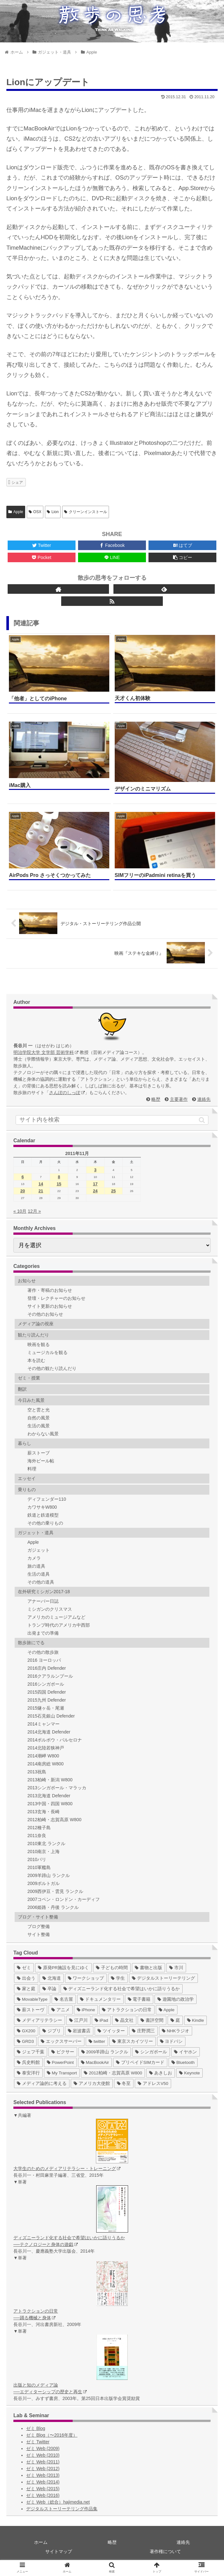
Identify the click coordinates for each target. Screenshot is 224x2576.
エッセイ (27, 1478)
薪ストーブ (38, 1452)
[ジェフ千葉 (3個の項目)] (30, 2052)
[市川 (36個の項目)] (176, 1967)
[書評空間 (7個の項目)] (152, 2020)
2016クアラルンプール (50, 1676)
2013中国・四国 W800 (50, 1803)
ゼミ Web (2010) (43, 2455)
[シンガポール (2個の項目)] (151, 2052)
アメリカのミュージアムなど (56, 1617)
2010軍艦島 (39, 1867)
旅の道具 (36, 1566)
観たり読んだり (33, 1334)
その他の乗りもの (45, 1523)
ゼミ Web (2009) (43, 2448)
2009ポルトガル (43, 1883)
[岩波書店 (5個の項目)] (79, 2030)
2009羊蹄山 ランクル (48, 1875)
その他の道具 (40, 1582)
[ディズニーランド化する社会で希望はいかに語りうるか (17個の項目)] (122, 1988)
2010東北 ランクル (46, 1843)
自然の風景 (38, 1417)
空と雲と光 (38, 1409)
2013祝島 (36, 1771)
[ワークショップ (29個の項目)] (86, 1978)
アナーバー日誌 (43, 1601)
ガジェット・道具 (36, 1532)
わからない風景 (43, 1433)
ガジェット (38, 1550)
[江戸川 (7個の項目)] (78, 2020)
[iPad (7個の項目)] (101, 2020)
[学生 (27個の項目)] (118, 1978)
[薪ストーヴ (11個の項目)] (30, 2009)
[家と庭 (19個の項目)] (26, 1988)
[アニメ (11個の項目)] (60, 2009)
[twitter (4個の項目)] (97, 2041)
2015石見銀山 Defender (51, 1716)
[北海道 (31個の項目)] (52, 1978)
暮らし (24, 1443)
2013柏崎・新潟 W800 (50, 1779)
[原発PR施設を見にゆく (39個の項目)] (63, 1967)
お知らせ (27, 1280)
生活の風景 (38, 1425)
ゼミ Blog (35, 2428)
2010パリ (36, 1859)
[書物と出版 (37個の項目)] (148, 1967)
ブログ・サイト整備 (38, 1916)
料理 (31, 1468)
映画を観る (38, 1344)
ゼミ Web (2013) (43, 2475)
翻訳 (22, 1389)
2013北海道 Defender (48, 1795)
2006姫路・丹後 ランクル (53, 1907)
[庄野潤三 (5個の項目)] (143, 2030)
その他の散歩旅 (43, 1652)
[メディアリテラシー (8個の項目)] (39, 2020)
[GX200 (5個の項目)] (26, 2030)
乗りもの (27, 1489)
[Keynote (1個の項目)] (189, 2073)
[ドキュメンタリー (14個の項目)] (100, 1999)
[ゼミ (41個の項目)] (24, 1967)
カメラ (34, 1558)
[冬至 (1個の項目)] (124, 2083)
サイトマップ (58, 2551)
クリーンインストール (85, 512)
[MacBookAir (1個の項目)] (95, 2062)
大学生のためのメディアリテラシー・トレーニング (66, 2168)
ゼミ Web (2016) (43, 2495)
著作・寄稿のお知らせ (49, 1290)
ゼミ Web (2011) (43, 2461)
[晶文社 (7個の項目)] (124, 2020)
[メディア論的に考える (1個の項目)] (41, 2083)
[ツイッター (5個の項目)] (111, 2030)
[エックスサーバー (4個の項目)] (61, 2041)
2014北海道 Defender (48, 1731)
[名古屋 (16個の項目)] (64, 1999)
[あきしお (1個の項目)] (160, 2073)
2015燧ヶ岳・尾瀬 (45, 1708)
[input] (112, 1120)
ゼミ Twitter (37, 2441)
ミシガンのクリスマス (49, 1609)
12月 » (34, 1211)
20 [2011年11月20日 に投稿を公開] (22, 1191)
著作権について (165, 2551)
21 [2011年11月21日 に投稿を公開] (41, 1191)
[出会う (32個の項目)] (26, 1978)
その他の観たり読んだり (51, 1368)
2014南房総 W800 (45, 1763)
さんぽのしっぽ (67, 1092)
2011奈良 (36, 1835)
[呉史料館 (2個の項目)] (28, 2062)
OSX (35, 512)
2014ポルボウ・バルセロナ (54, 1739)
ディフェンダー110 (46, 1499)
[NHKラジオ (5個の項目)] (175, 2030)
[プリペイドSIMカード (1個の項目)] (140, 2062)
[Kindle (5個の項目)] (195, 2020)
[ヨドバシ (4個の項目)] (171, 2041)
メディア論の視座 (36, 1323)
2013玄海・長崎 (43, 1811)
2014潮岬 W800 (43, 1755)
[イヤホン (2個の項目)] (185, 2052)
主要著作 (179, 1099)
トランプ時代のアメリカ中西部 (58, 1625)
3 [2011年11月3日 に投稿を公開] (95, 1169)
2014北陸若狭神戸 (45, 1747)
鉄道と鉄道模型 (43, 1515)
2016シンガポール (45, 1684)
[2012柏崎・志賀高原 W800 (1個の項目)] (113, 2073)
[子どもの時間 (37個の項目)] (112, 1967)
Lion (53, 512)
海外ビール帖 (40, 1460)
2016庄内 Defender (46, 1668)
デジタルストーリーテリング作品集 (62, 2508)
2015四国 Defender (46, 1692)
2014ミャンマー (43, 1723)
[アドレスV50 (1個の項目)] (153, 2083)
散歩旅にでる (31, 1642)
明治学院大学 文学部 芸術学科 (45, 1052)
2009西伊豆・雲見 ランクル (55, 1891)
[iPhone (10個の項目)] (86, 2009)
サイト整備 (38, 1934)
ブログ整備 (38, 1926)
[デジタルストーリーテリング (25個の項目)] (163, 1978)
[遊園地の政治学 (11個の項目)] (176, 1999)
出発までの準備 (43, 1633)
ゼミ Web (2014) (43, 2481)
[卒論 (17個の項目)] (49, 1988)
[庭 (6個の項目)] (175, 2020)
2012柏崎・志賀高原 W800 (54, 1819)
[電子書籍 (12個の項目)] (139, 1999)
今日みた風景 (31, 1400)
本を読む (36, 1360)
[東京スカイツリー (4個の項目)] (132, 2041)
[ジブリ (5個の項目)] (52, 2030)
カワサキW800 (42, 1507)
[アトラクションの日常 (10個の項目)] (127, 2009)
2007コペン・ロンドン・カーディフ (63, 1899)
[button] (201, 1120)
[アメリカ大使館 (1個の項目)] (92, 2083)
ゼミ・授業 (29, 1377)
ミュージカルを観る (47, 1352)
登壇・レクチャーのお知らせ (56, 1298)
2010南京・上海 (43, 1851)
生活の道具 (38, 1574)
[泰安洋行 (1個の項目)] (28, 2073)
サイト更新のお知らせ (49, 1306)
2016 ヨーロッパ (44, 1660)
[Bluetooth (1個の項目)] (183, 2062)
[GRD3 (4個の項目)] (25, 2041)
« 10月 (19, 1211)
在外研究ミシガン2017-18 (44, 1591)
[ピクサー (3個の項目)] (62, 2052)
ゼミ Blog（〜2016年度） (51, 2435)
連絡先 (204, 1099)
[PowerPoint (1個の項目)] (60, 2062)
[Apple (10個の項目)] (166, 2009)
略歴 (155, 1099)
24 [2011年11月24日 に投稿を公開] (95, 1191)
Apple (15, 512)
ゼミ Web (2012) (43, 2468)
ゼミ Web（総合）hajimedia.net (58, 2502)
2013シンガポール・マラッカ (56, 1787)
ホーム (40, 2542)
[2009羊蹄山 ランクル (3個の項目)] (104, 2052)
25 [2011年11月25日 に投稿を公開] (113, 1191)
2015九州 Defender (46, 1700)
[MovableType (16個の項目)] (32, 1999)
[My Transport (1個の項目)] (62, 2073)
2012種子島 (39, 1827)
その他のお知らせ (45, 1314)
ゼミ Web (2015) (43, 2488)
